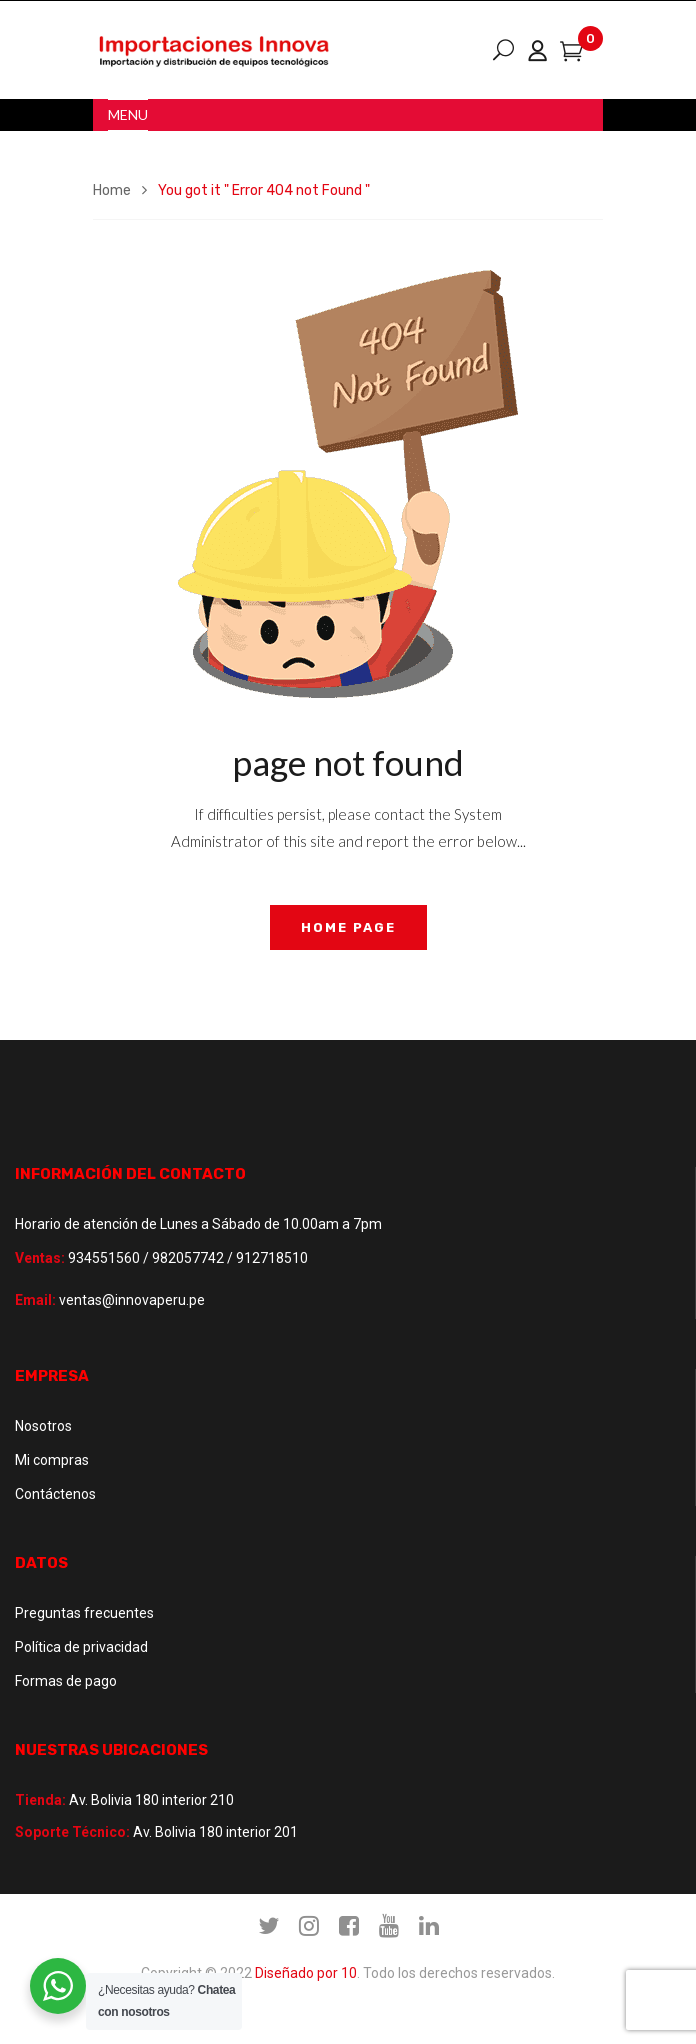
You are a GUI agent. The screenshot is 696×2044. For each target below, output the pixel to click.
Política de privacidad (81, 1647)
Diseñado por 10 (306, 1973)
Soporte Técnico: (72, 1832)
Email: (35, 1300)
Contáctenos (55, 1494)
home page (348, 927)
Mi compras (52, 1460)
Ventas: (40, 1258)
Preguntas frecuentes (84, 1613)
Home (112, 190)
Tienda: (40, 1800)
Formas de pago (66, 1681)
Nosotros (43, 1426)
